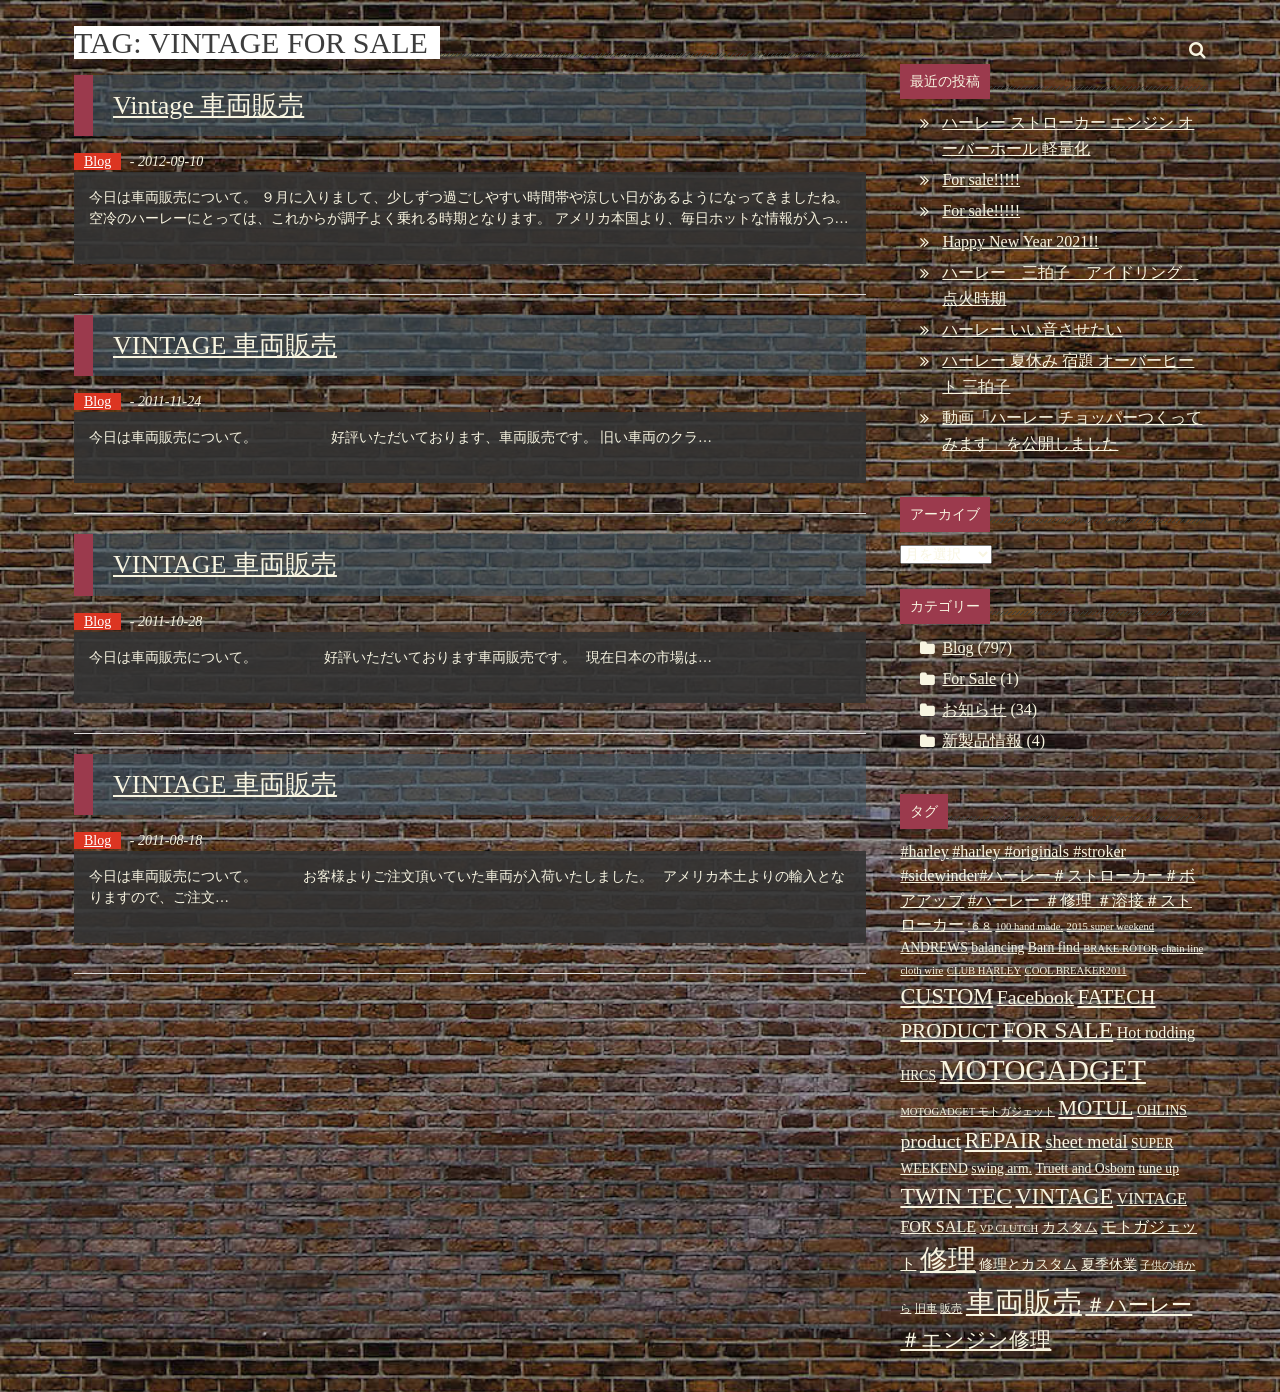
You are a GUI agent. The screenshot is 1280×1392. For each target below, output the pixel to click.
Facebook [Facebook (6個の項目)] (1035, 997)
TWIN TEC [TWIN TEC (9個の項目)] (956, 1196)
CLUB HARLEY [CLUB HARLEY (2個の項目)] (984, 970)
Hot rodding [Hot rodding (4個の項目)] (1156, 1032)
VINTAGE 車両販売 (225, 345)
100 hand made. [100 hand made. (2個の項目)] (1029, 926)
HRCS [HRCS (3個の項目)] (918, 1075)
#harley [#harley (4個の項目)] (924, 851)
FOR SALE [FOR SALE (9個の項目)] (1057, 1030)
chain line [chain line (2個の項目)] (1182, 948)
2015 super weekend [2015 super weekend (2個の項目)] (1111, 926)
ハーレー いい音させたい (1032, 329)
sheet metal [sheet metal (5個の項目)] (1087, 1142)
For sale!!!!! (981, 179)
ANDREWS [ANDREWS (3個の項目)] (933, 947)
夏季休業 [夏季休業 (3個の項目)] (1109, 1264)
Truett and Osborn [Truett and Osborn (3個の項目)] (1085, 1168)
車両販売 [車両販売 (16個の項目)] (1024, 1302)
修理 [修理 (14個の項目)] (948, 1259)
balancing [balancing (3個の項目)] (997, 947)
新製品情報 (982, 740)
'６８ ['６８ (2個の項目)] (980, 926)
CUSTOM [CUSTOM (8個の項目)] (946, 996)
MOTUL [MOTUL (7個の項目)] (1095, 1108)
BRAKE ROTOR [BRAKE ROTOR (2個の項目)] (1120, 948)
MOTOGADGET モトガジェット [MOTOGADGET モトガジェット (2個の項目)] (977, 1111)
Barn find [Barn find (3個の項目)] (1054, 947)
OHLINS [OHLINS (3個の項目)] (1162, 1110)
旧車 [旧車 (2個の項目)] (926, 1308)
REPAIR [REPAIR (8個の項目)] (1003, 1140)
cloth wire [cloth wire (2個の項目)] (921, 970)
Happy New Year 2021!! (1020, 241)
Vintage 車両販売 (208, 105)
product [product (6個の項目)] (930, 1141)
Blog (97, 161)
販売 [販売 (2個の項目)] (951, 1308)
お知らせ (974, 709)
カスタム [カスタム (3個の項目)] (1070, 1227)
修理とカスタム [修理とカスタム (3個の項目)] (1028, 1264)
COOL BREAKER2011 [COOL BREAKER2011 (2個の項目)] (1076, 970)
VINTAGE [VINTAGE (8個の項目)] (1065, 1196)
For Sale (969, 678)
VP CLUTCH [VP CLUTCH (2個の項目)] (1009, 1228)
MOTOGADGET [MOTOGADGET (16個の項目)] (1043, 1070)
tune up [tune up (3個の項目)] (1158, 1168)
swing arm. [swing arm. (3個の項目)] (1001, 1168)
